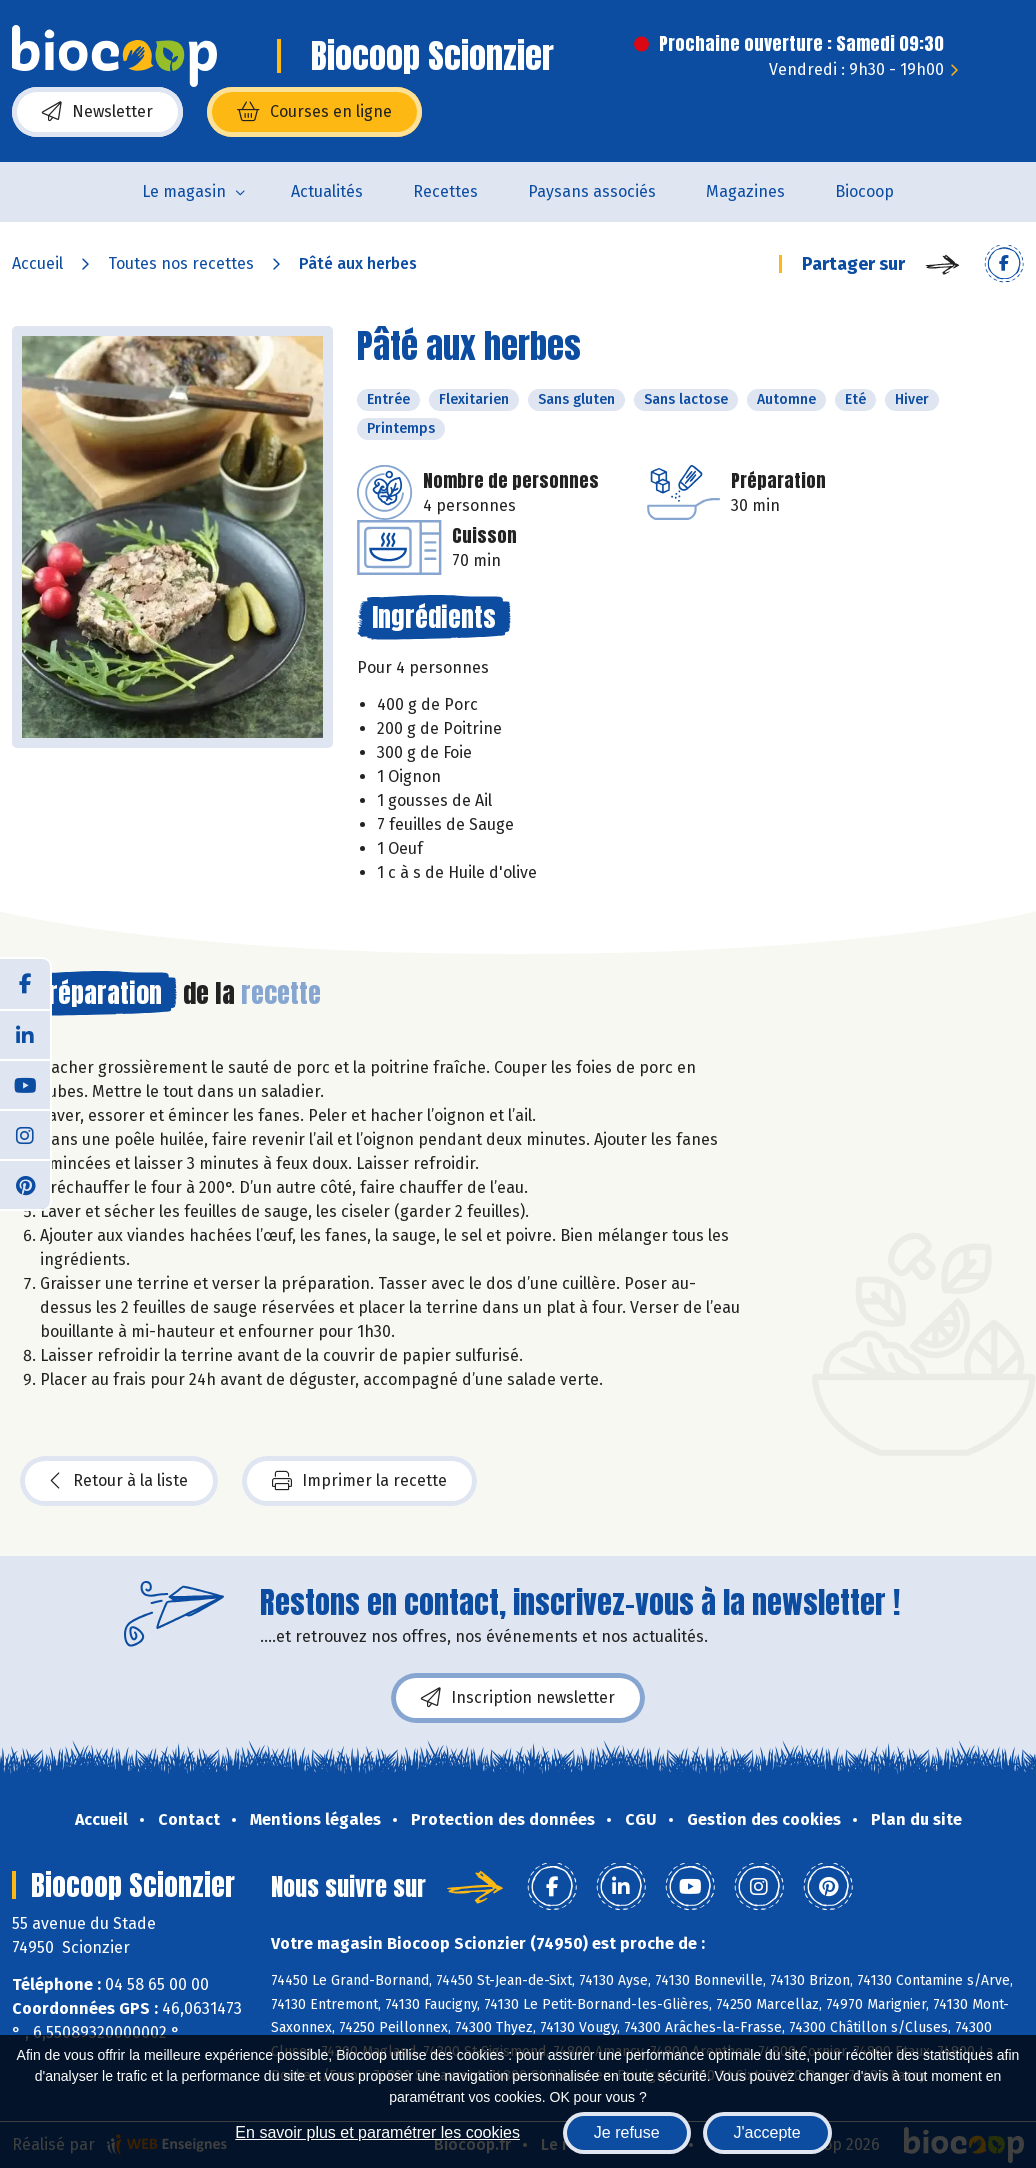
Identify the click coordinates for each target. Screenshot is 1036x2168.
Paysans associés (592, 191)
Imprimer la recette (359, 1481)
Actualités (327, 191)
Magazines (745, 191)
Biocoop (864, 191)
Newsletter (97, 112)
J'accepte (767, 2132)
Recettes (445, 191)
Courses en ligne (314, 112)
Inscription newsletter (518, 1698)
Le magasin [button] (184, 191)
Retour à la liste (119, 1481)
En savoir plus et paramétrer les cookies (377, 2132)
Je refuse (627, 2132)
